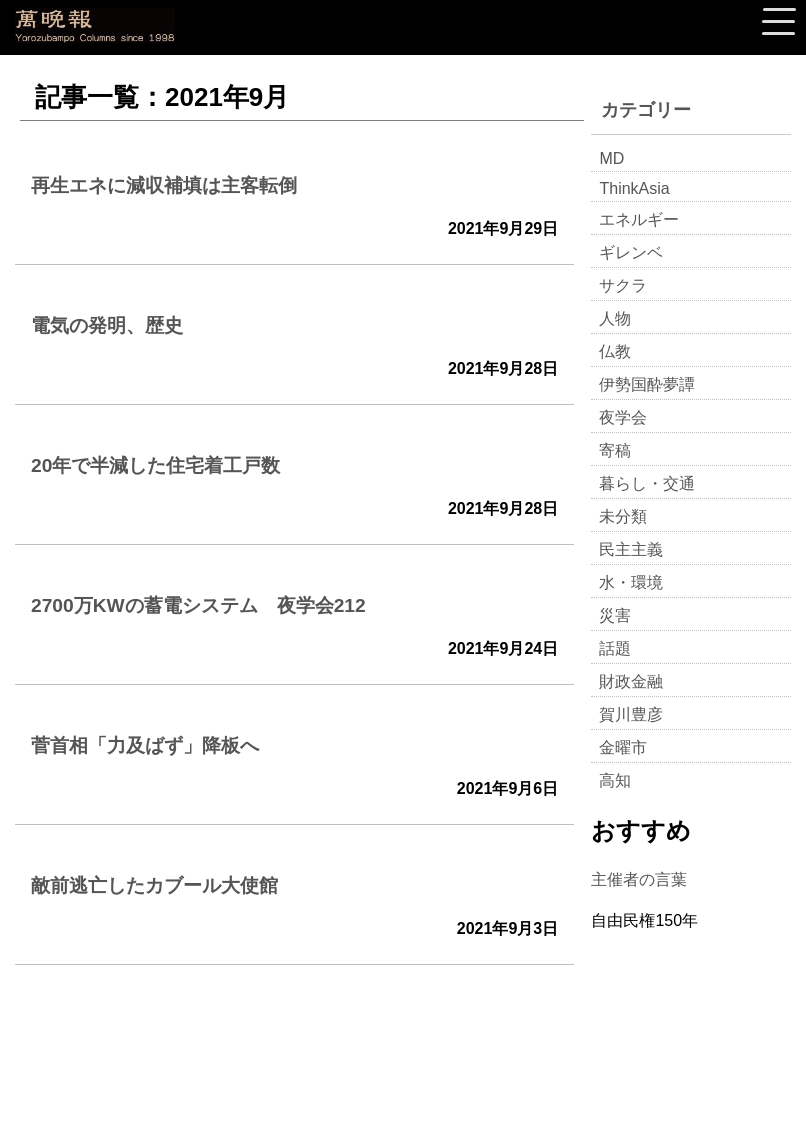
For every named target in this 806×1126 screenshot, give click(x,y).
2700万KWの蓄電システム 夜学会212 (198, 605)
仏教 (615, 351)
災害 (615, 615)
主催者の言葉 (639, 879)
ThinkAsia (634, 188)
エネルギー (639, 219)
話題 (615, 648)
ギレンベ (631, 252)
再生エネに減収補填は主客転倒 (164, 185)
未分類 (623, 516)
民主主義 (631, 549)
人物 (615, 318)
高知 (615, 780)
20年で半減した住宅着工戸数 (155, 465)
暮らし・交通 (647, 483)
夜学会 (623, 417)
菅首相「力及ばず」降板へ (145, 745)
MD (611, 158)
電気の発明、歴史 (107, 325)
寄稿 (615, 450)
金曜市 (623, 747)
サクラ (623, 285)
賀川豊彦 (631, 714)
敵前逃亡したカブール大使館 (154, 885)
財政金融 (631, 681)
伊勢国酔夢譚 (647, 384)
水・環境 (631, 582)
